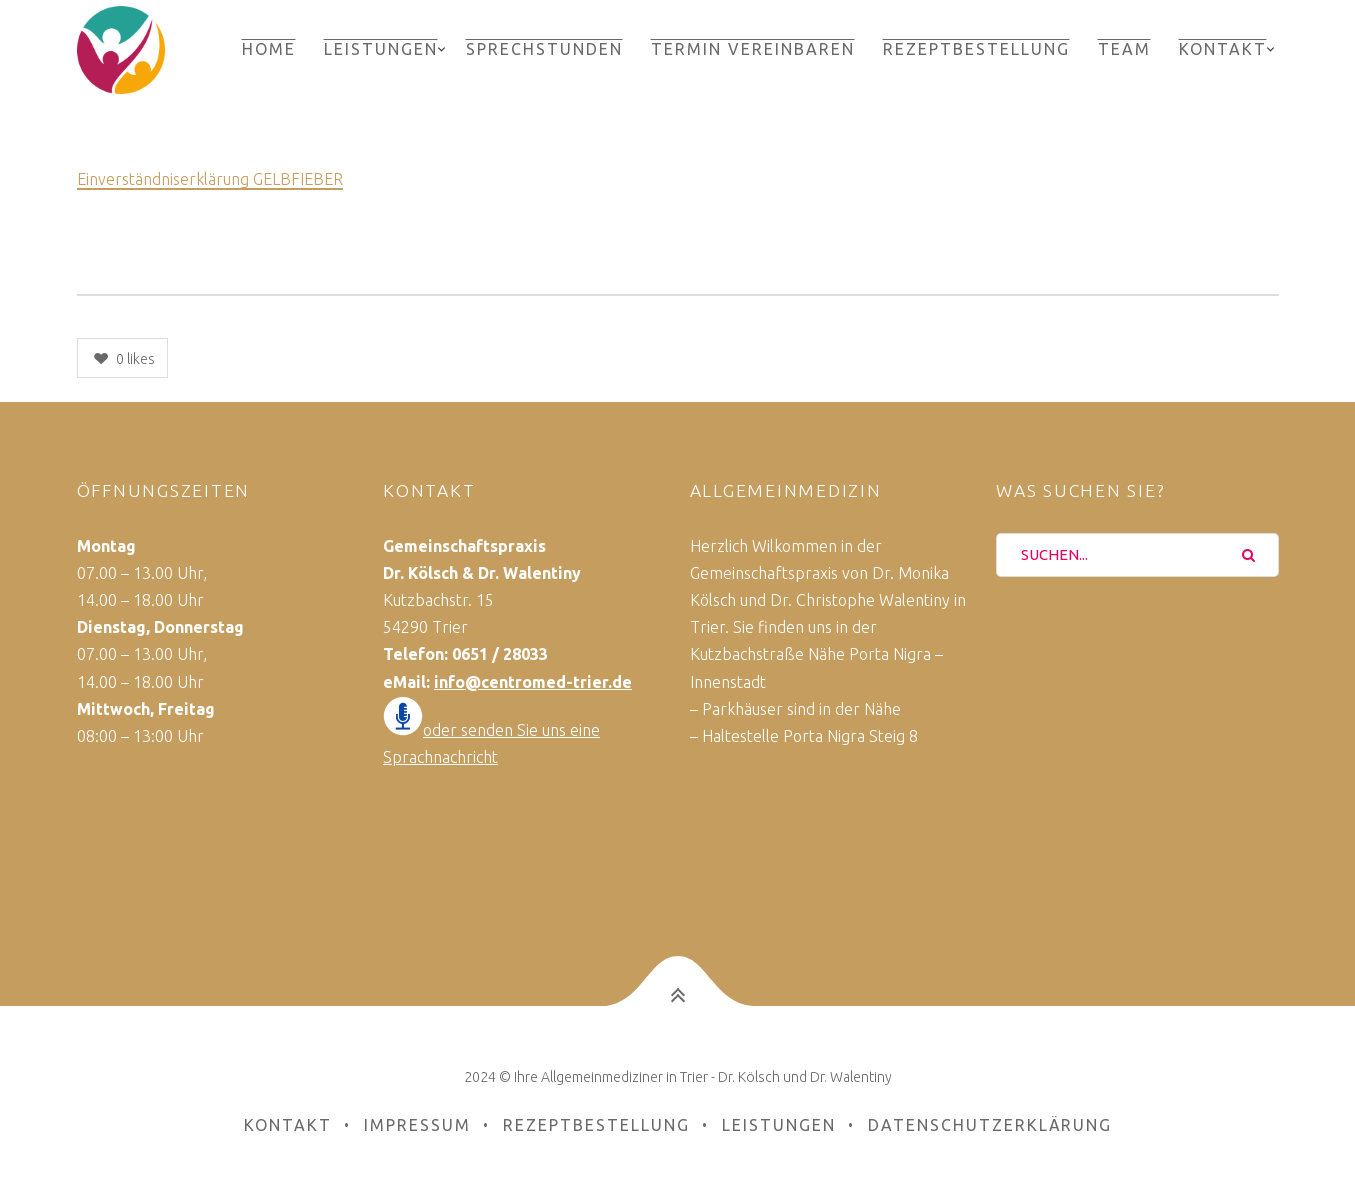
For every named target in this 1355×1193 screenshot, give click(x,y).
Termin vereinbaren (753, 49)
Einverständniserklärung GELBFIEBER (210, 179)
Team (1124, 49)
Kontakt (1223, 49)
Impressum (417, 1125)
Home (269, 49)
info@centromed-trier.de (533, 682)
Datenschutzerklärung (990, 1125)
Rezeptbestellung (976, 49)
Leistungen (381, 49)
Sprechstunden (544, 49)
